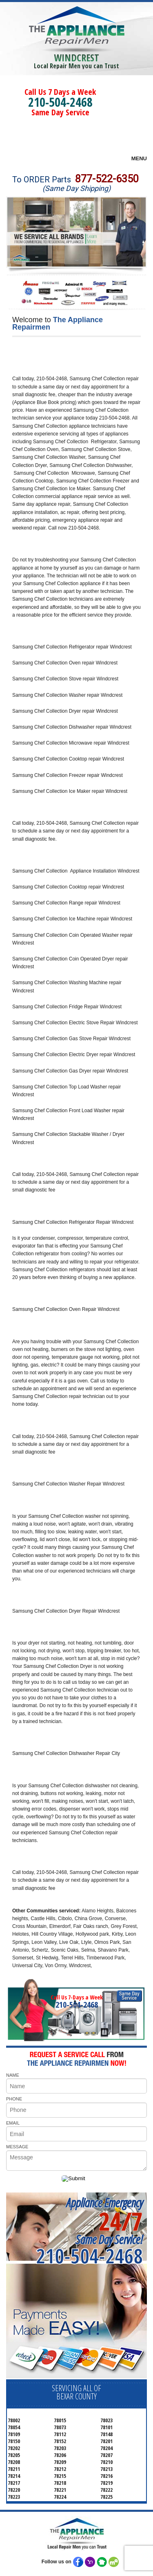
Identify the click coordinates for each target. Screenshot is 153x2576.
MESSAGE (17, 2146)
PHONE (14, 2098)
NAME (12, 2075)
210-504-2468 (60, 102)
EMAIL (13, 2122)
